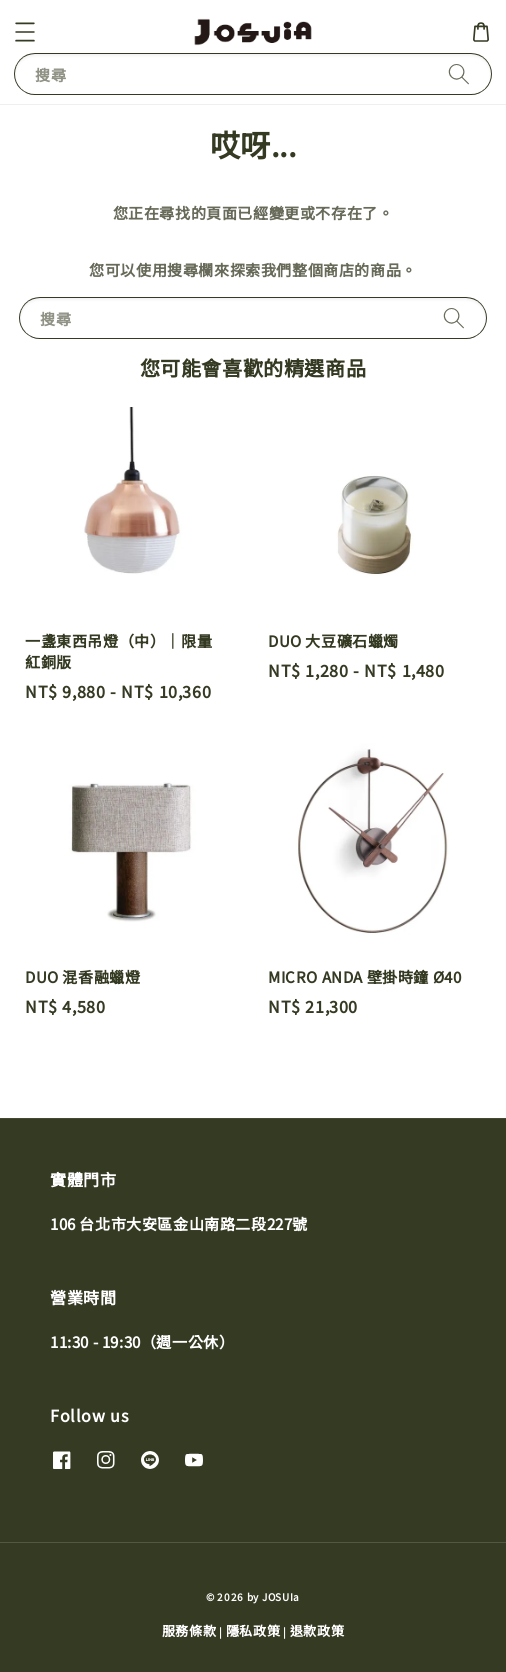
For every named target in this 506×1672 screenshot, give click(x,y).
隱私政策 (253, 1630)
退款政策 (317, 1630)
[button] (25, 32)
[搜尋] (459, 73)
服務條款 (189, 1630)
